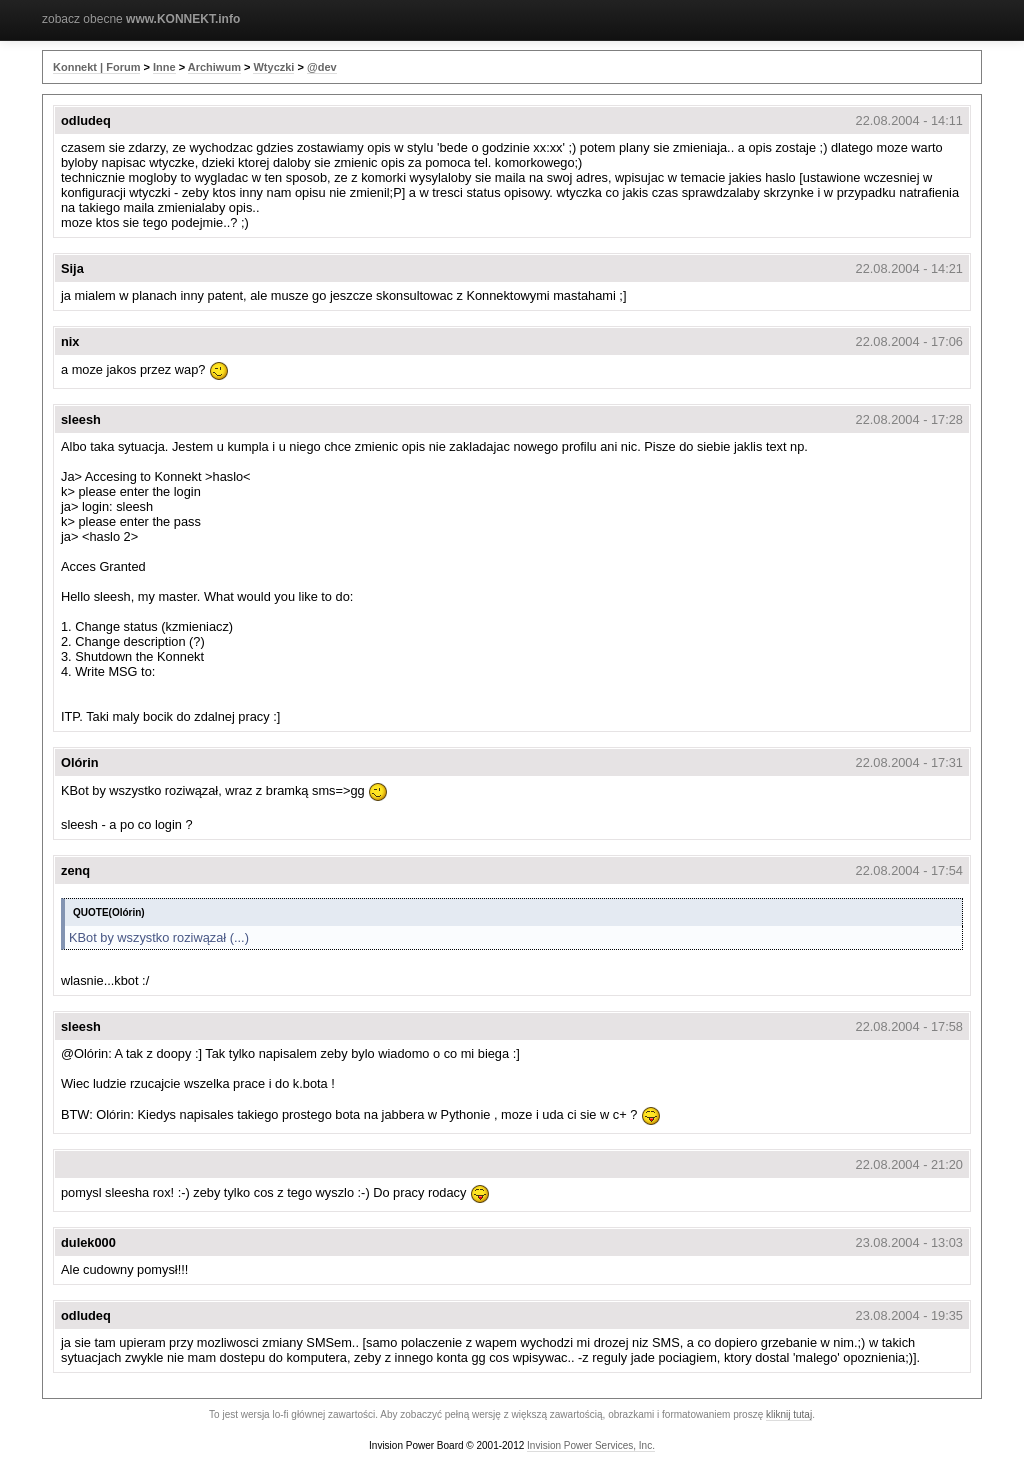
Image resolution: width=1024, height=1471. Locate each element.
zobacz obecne (141, 19)
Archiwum (214, 67)
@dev (322, 67)
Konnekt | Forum (96, 67)
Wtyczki (273, 67)
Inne (164, 67)
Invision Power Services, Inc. (591, 1445)
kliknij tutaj (789, 1414)
